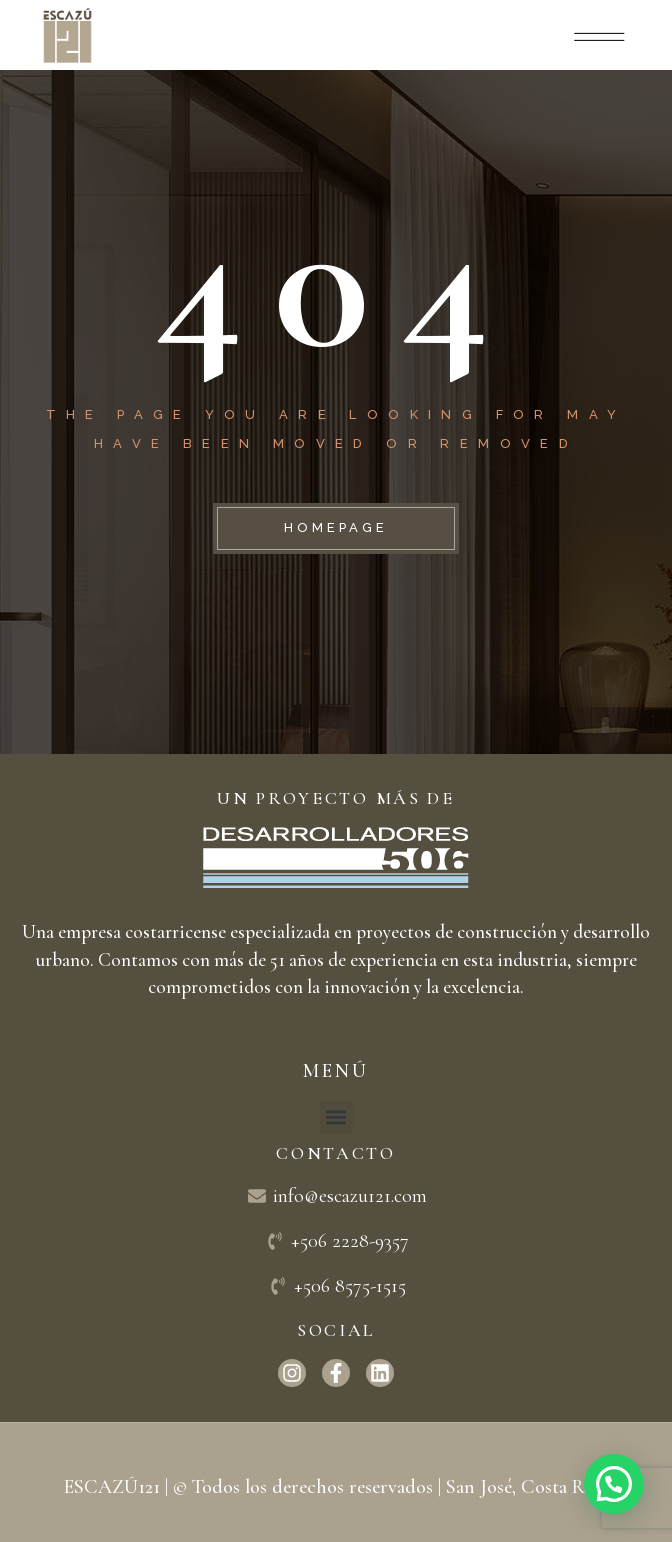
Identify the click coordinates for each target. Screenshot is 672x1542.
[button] (336, 1117)
